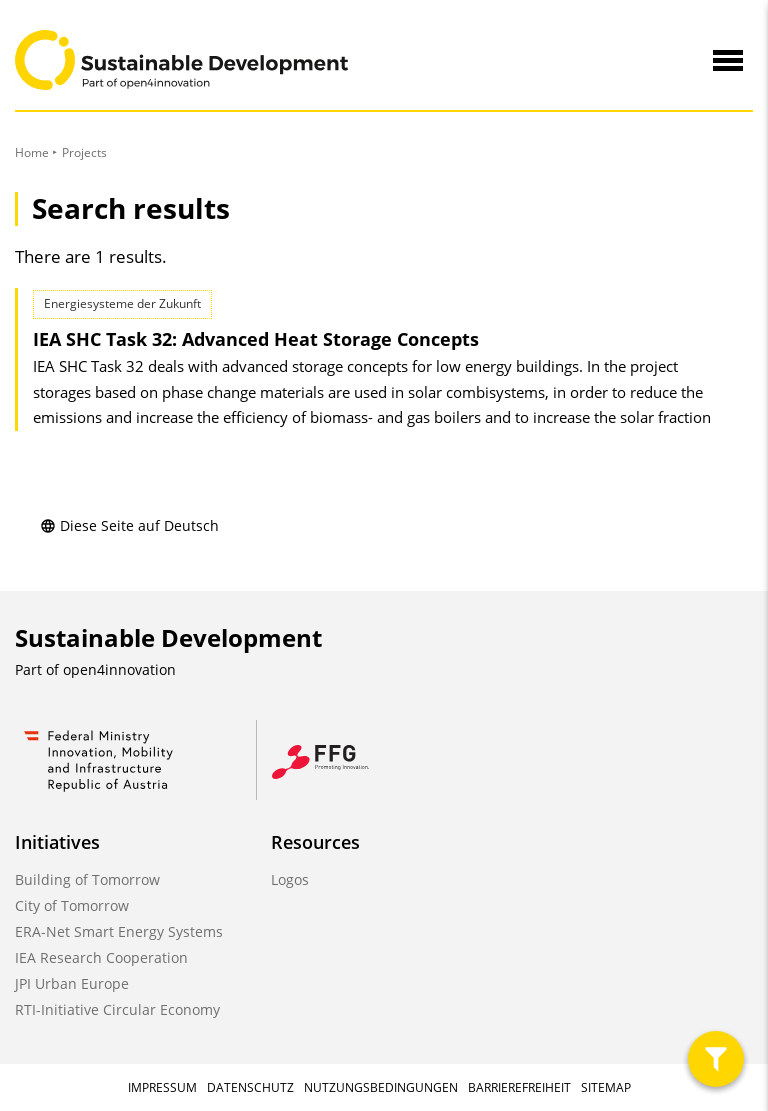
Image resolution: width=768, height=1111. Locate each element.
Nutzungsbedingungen (381, 1087)
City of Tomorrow (72, 905)
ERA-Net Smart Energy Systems (119, 931)
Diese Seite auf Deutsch (129, 525)
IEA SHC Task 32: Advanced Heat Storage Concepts (256, 339)
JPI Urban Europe (72, 983)
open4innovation (119, 669)
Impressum (162, 1087)
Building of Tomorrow (87, 879)
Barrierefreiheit (519, 1087)
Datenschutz (250, 1087)
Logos (290, 879)
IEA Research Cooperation (101, 957)
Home (32, 152)
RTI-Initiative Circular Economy (117, 1009)
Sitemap (606, 1087)
